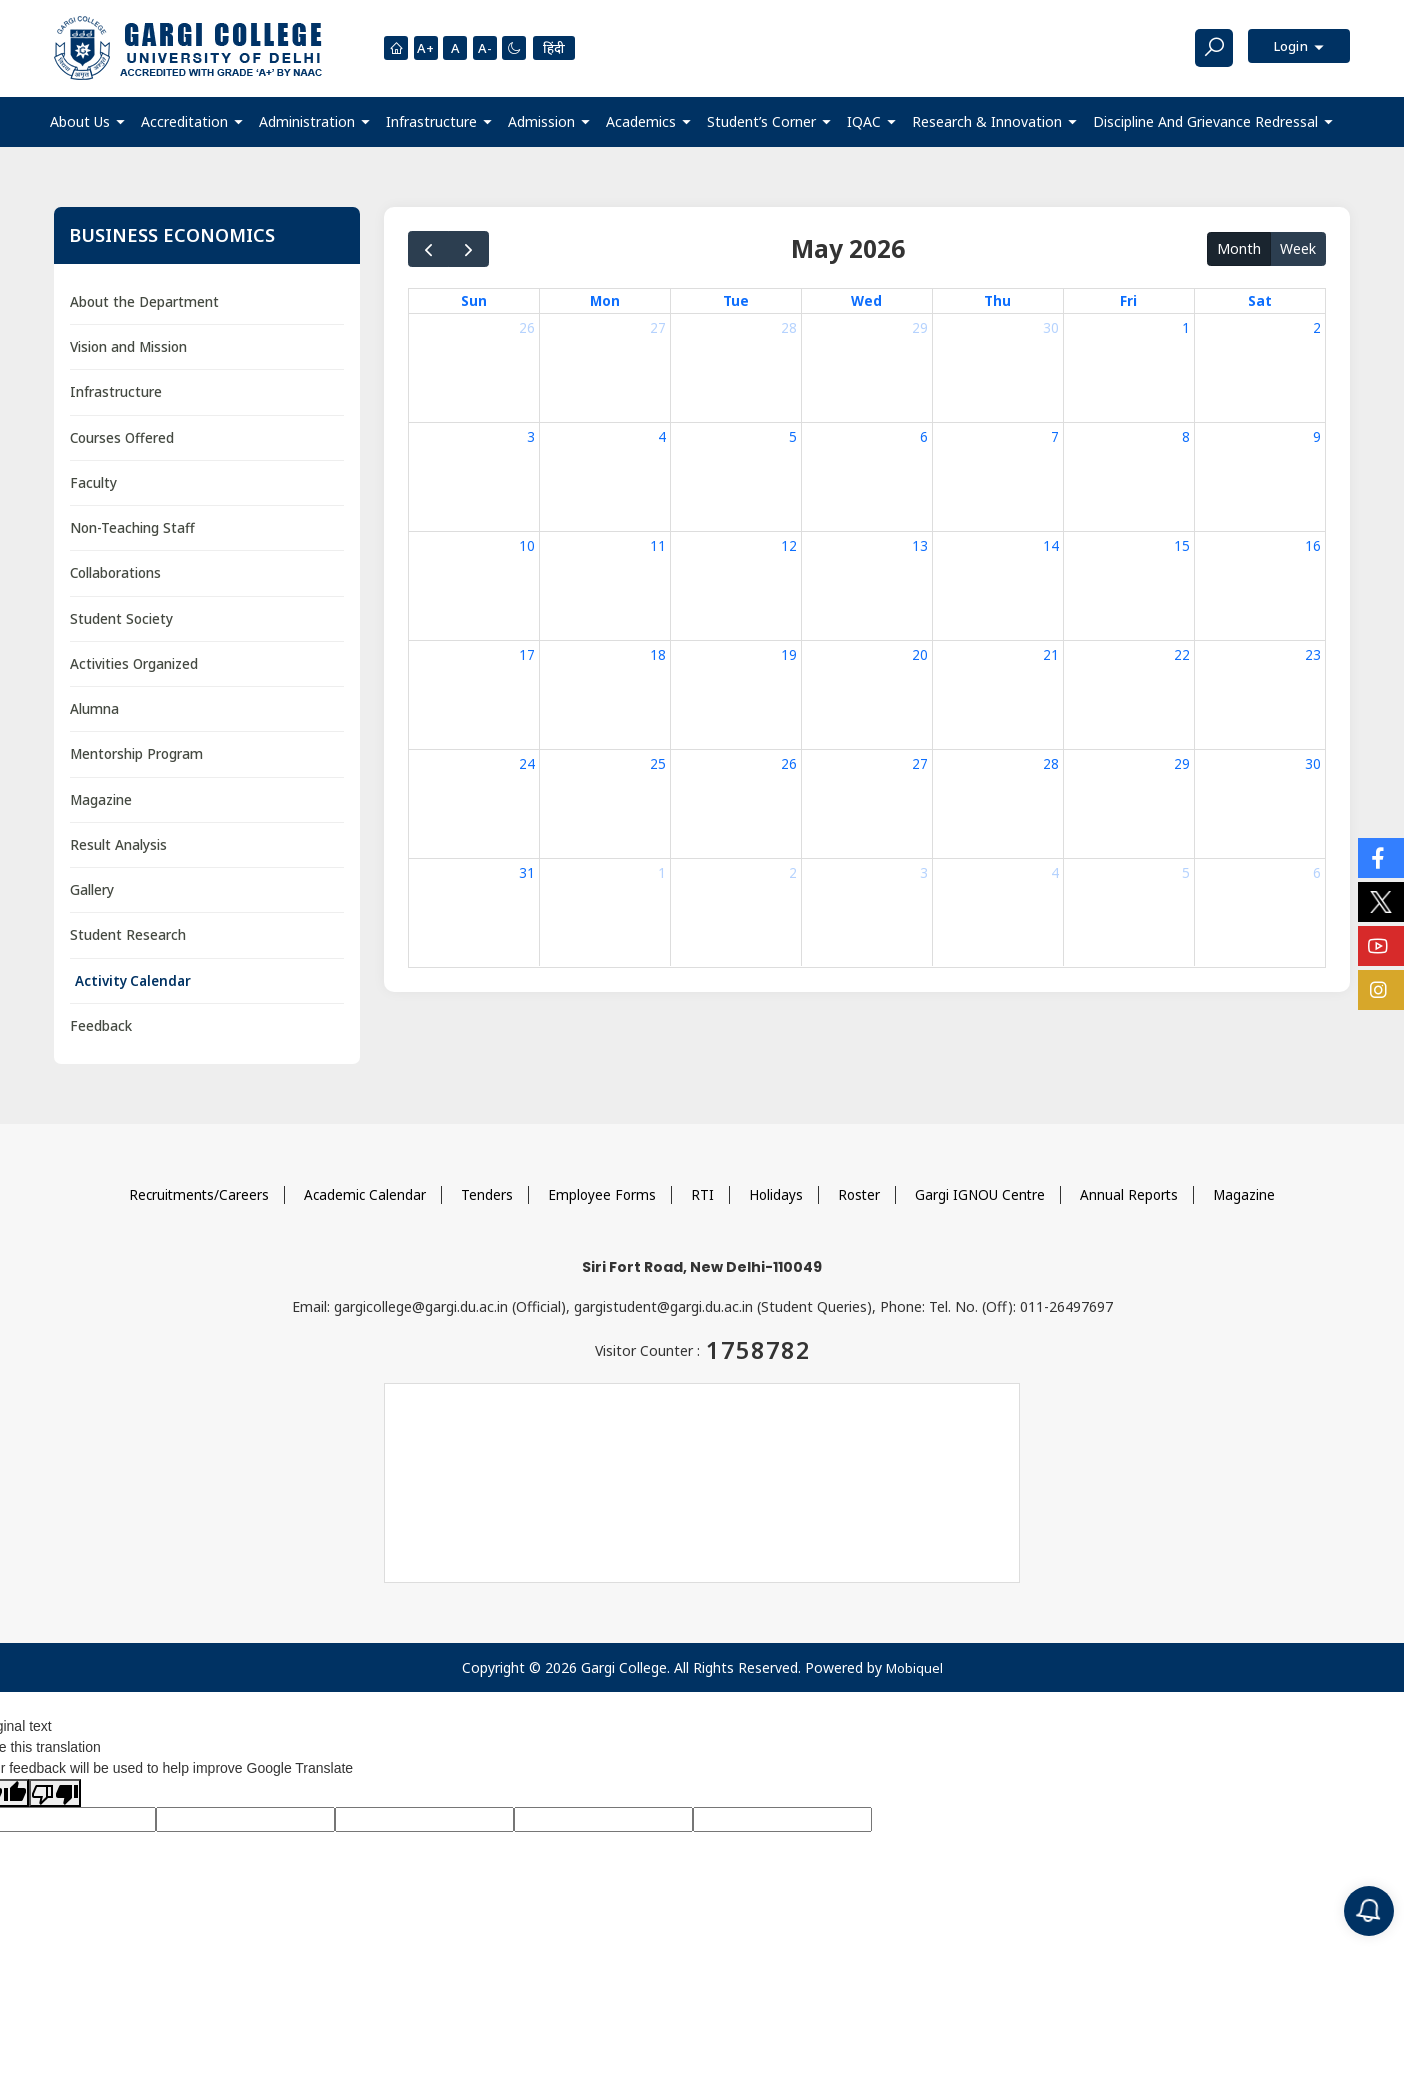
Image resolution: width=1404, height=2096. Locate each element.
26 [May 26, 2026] (789, 763)
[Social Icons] (1381, 858)
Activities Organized (138, 669)
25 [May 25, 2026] (658, 763)
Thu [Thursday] (998, 300)
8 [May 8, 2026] (1186, 436)
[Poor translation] (55, 1805)
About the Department (146, 301)
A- (489, 48)
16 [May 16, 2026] (1313, 545)
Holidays (776, 1206)
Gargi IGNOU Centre (984, 1206)
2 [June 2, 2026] (793, 872)
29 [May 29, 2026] (1182, 763)
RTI (702, 1206)
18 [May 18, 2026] (658, 654)
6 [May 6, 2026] (924, 436)
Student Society (122, 623)
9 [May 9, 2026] (1317, 436)
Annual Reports (1135, 1206)
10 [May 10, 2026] (527, 545)
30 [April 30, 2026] (1051, 328)
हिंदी (561, 47)
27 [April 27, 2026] (658, 328)
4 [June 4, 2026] (1055, 872)
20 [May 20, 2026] (920, 654)
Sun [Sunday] (474, 300)
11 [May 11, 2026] (658, 545)
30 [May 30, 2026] (1313, 763)
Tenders (485, 1206)
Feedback (102, 1037)
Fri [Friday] (1128, 300)
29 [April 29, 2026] (920, 328)
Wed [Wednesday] (867, 300)
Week (1298, 247)
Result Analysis (121, 853)
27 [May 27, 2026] (920, 763)
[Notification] (1369, 1911)
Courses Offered (125, 439)
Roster (861, 1206)
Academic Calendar (362, 1206)
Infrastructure (118, 393)
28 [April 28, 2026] (789, 328)
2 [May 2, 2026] (1317, 328)
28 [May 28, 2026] (1051, 763)
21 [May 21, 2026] (1051, 654)
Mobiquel (914, 1679)
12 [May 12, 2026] (789, 545)
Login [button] (1287, 47)
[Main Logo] (188, 48)
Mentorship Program (141, 761)
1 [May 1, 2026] (1186, 328)
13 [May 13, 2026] (920, 545)
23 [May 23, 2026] (1313, 654)
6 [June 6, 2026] (1317, 872)
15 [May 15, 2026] (1182, 545)
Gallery (94, 899)
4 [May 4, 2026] (662, 436)
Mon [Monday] (605, 300)
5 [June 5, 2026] (1186, 872)
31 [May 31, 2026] (527, 872)
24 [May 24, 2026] (527, 763)
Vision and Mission (134, 347)
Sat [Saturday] (1260, 300)
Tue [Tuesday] (736, 300)
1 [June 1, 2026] (662, 872)
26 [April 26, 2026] (527, 328)
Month (1239, 247)
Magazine (104, 807)
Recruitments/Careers (193, 1206)
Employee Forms (601, 1206)
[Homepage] (396, 48)
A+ (427, 48)
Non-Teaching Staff (136, 531)
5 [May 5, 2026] (793, 436)
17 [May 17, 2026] (527, 654)
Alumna (96, 715)
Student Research (130, 945)
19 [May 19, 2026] (789, 654)
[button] (87, 121)
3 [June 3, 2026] (924, 872)
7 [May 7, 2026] (1055, 436)
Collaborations (121, 577)
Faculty (94, 485)
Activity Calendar (136, 991)
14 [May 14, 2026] (1051, 545)
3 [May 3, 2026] (531, 436)
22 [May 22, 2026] (1182, 654)
